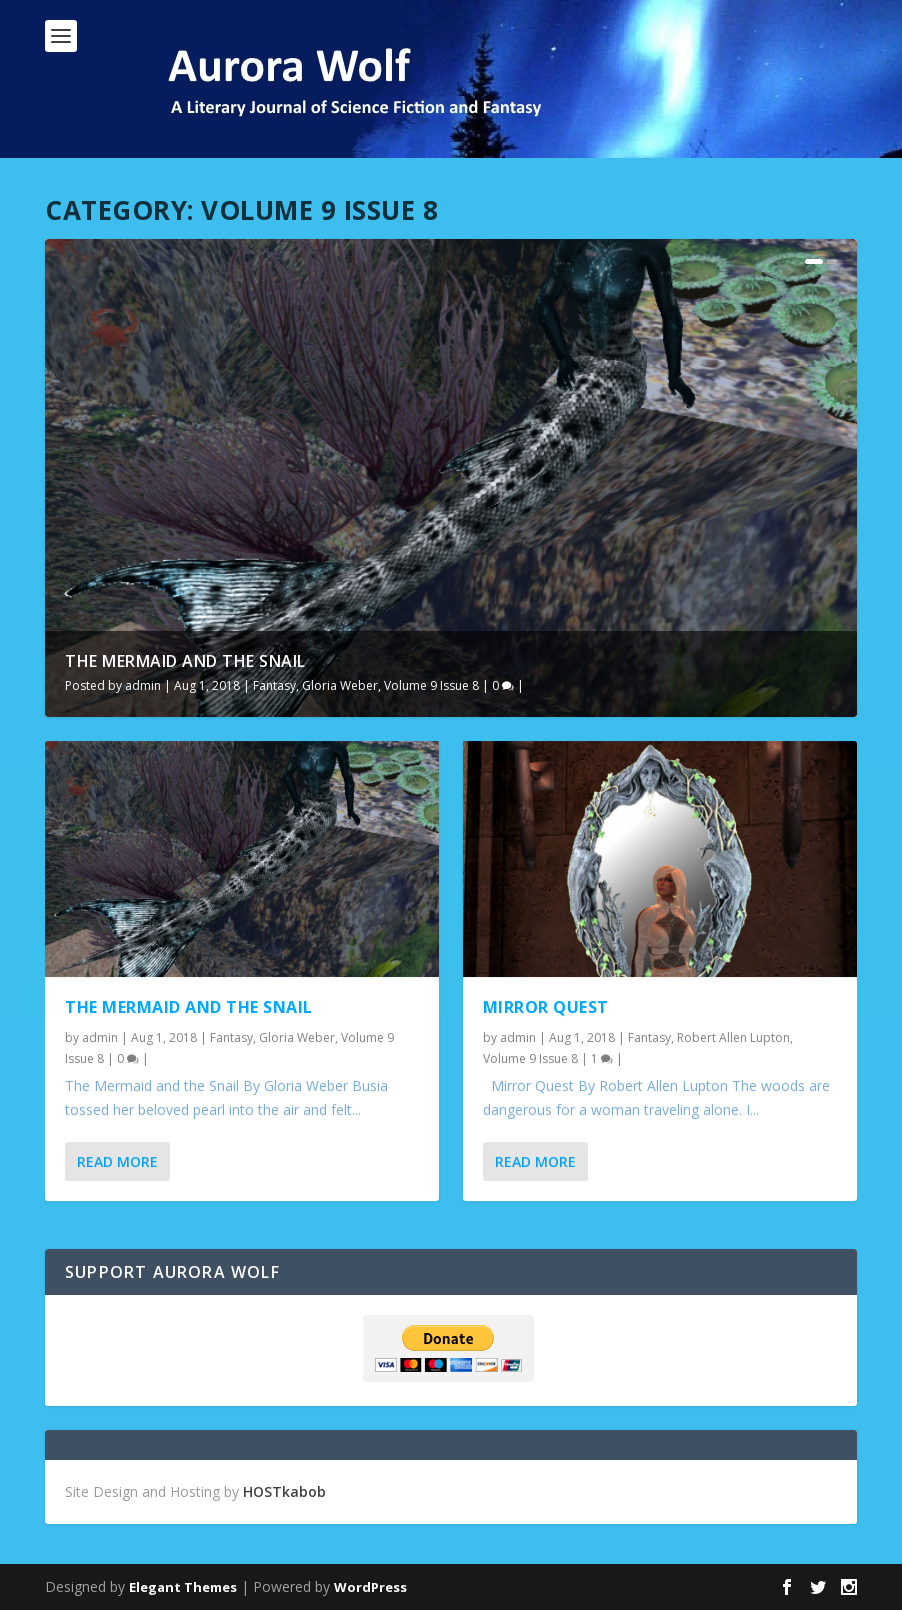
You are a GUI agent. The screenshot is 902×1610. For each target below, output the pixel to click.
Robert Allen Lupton (733, 1036)
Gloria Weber (340, 685)
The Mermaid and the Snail (185, 661)
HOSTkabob (284, 1491)
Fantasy (274, 685)
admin (143, 685)
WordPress (370, 1587)
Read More (117, 1161)
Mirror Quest (546, 1006)
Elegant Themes (183, 1587)
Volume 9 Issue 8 (431, 685)
